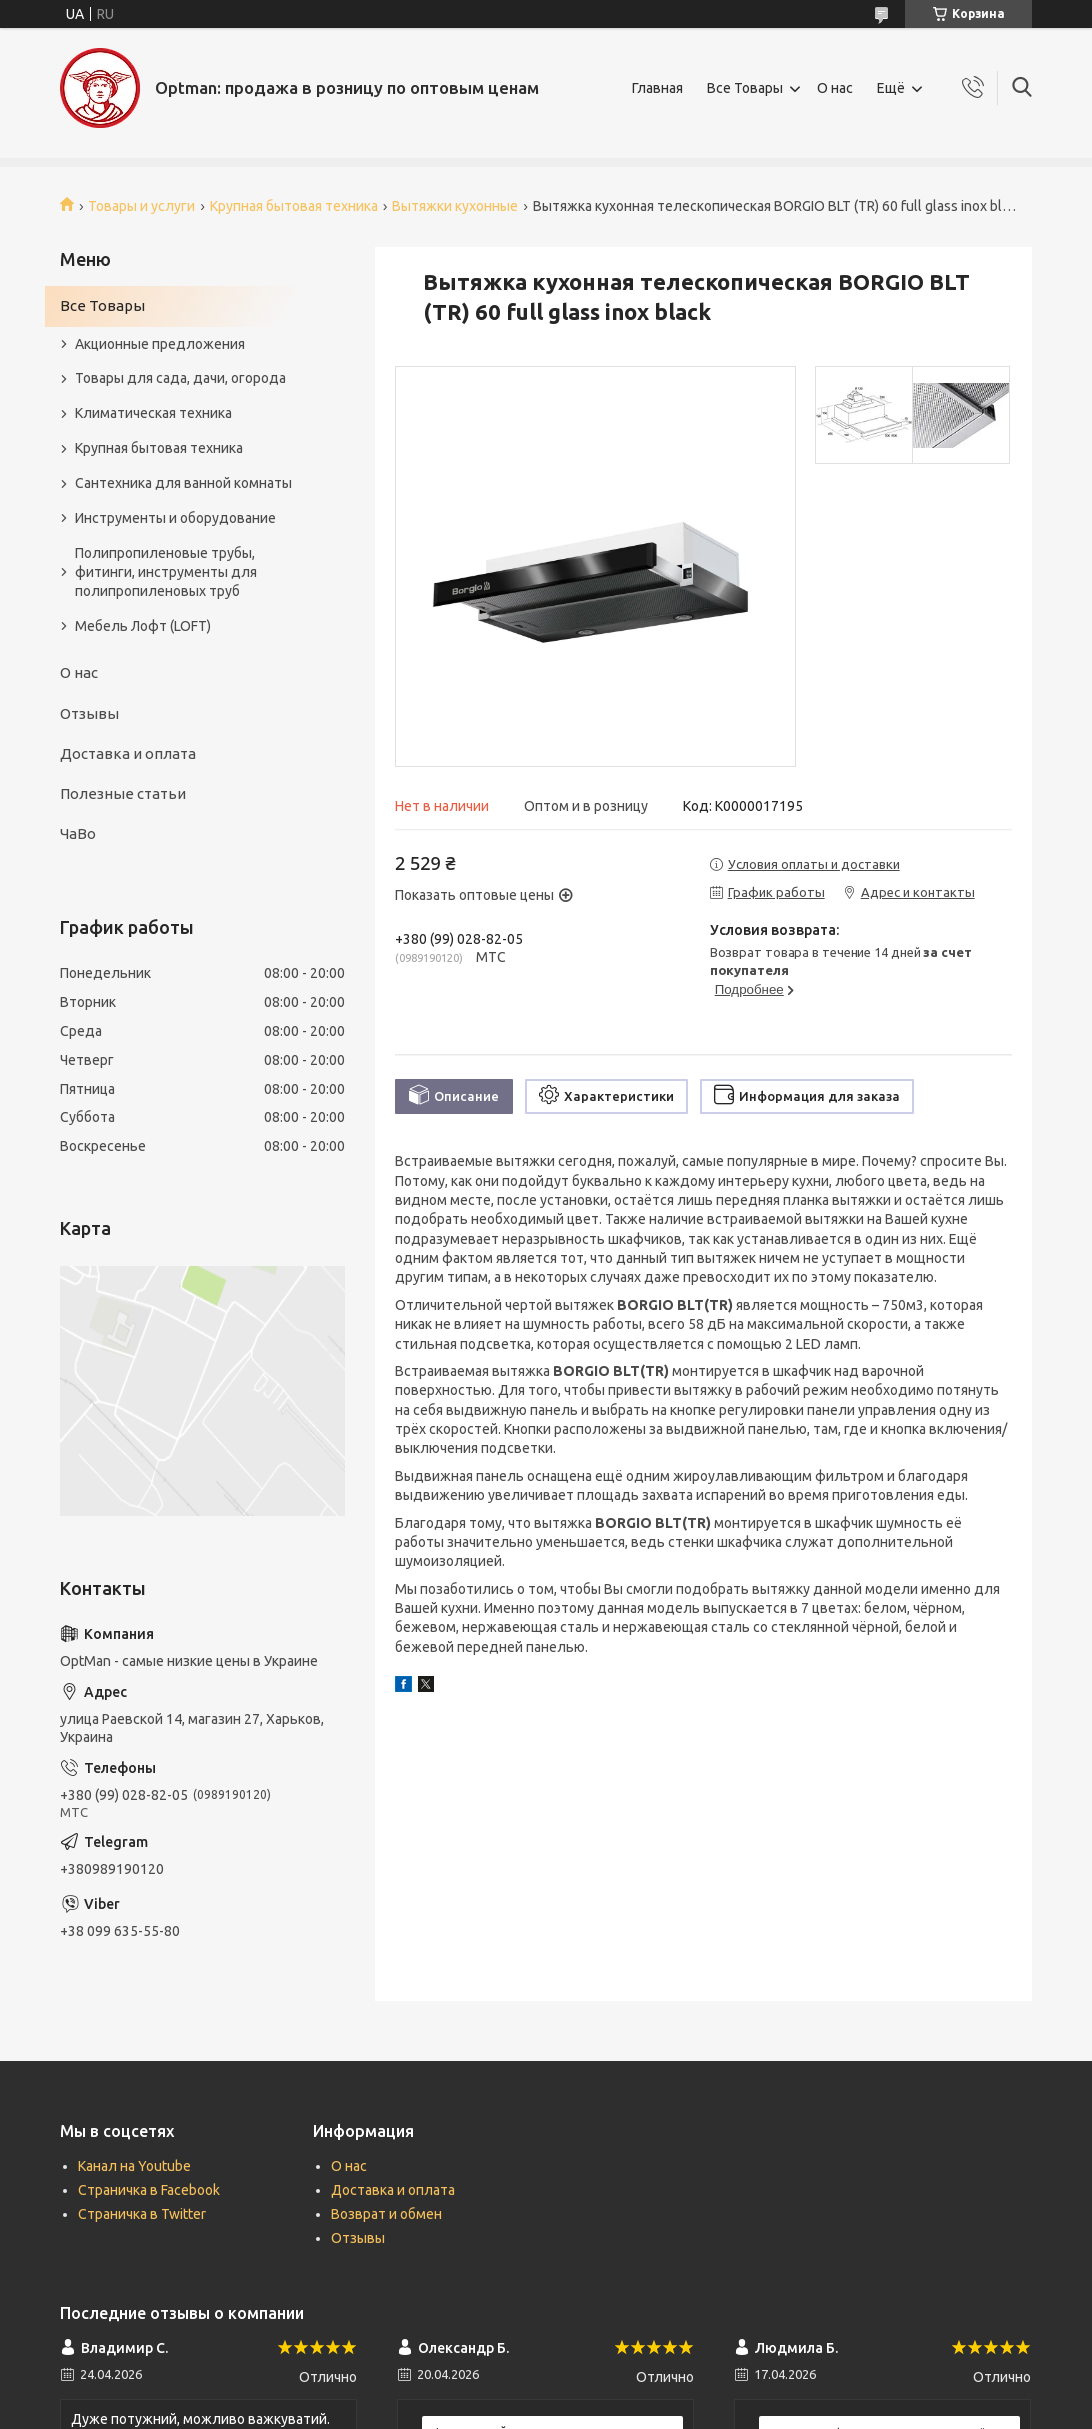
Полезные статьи (123, 793)
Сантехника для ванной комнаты (183, 483)
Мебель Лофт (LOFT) (143, 626)
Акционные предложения (160, 344)
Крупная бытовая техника (294, 206)
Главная (657, 88)
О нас (835, 88)
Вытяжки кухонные (455, 206)
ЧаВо (78, 833)
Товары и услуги (141, 206)
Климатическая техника (153, 413)
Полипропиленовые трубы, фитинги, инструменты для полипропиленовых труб (166, 572)
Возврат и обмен (386, 2214)
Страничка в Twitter (142, 2214)
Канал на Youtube (134, 2166)
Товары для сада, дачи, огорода (180, 378)
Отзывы (89, 713)
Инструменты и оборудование (175, 518)
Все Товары (745, 88)
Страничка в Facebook (149, 2190)
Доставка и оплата (128, 753)
